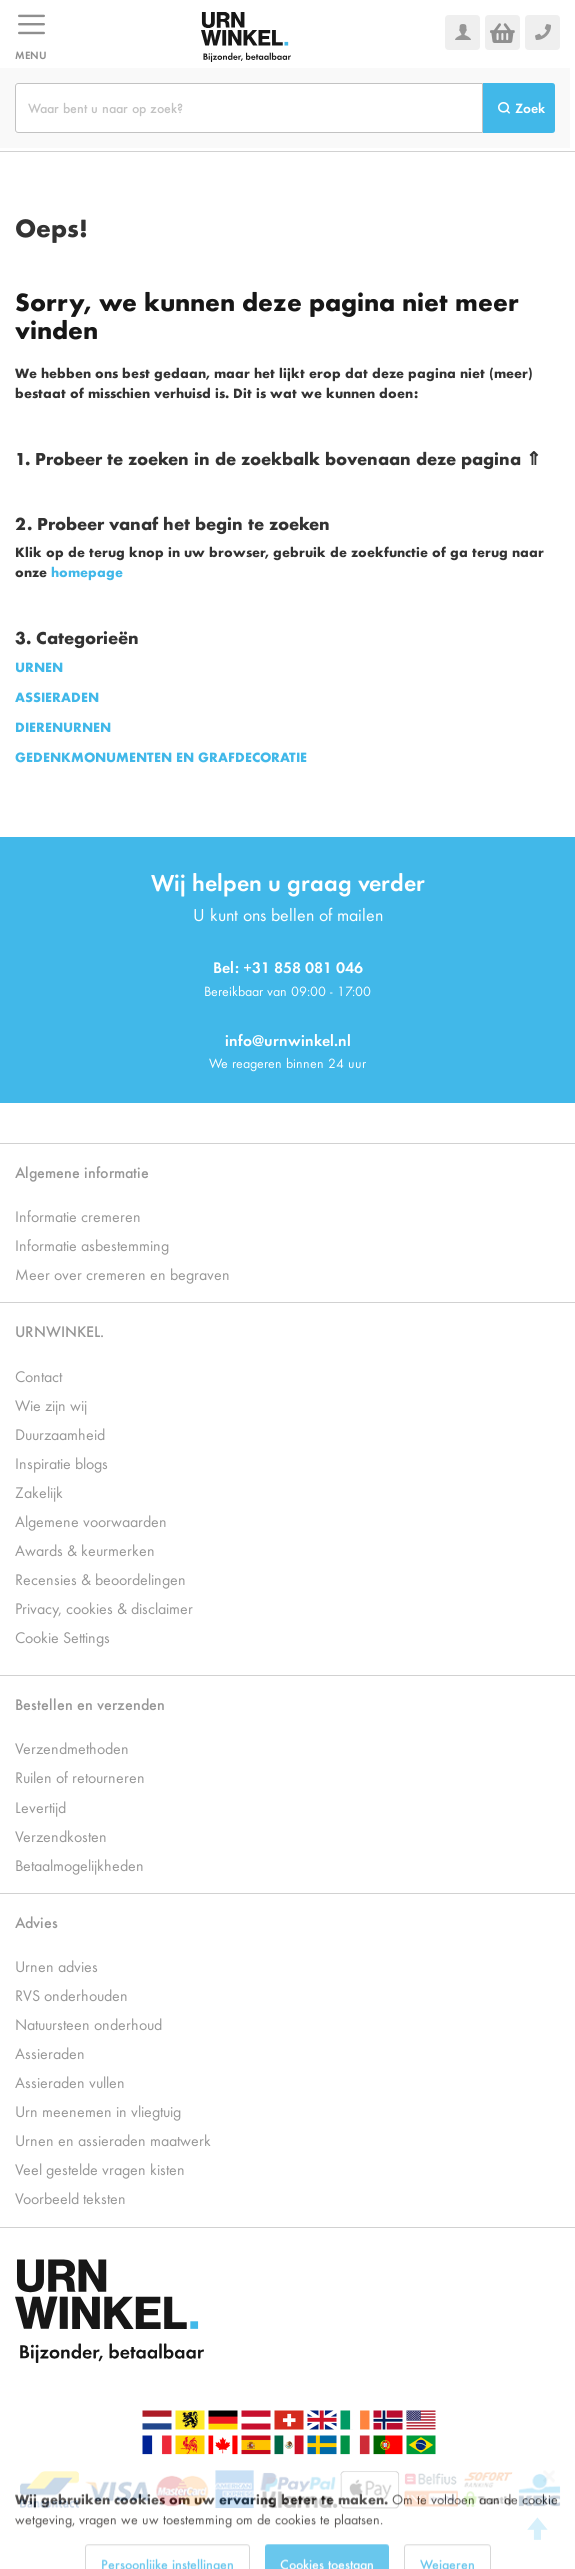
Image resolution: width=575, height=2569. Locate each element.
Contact (38, 1375)
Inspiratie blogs (61, 1462)
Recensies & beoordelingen (100, 1578)
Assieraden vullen (70, 2081)
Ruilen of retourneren (80, 1776)
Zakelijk (39, 1491)
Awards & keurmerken (85, 1549)
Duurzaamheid (60, 1433)
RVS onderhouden (71, 1994)
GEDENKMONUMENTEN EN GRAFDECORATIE (161, 756)
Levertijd (40, 1806)
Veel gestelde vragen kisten (100, 2168)
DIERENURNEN (63, 726)
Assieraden (50, 2052)
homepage (87, 571)
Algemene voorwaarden (91, 1520)
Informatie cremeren (78, 1215)
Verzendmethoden (72, 1747)
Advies (36, 1921)
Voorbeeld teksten (70, 2197)
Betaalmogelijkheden (79, 1864)
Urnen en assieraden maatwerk (113, 2139)
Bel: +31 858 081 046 (288, 966)
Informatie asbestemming (92, 1244)
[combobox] (249, 108)
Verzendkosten (61, 1835)
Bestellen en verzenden (90, 1703)
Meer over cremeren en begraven (122, 1273)
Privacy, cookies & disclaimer (104, 1607)
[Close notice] (549, 2502)
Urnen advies (56, 1965)
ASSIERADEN (57, 696)
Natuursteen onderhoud (88, 2023)
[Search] (519, 108)
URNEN (39, 666)
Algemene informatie (82, 1171)
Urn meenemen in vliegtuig (98, 2110)
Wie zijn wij (51, 1404)
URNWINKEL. (59, 1330)
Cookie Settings (62, 1636)
